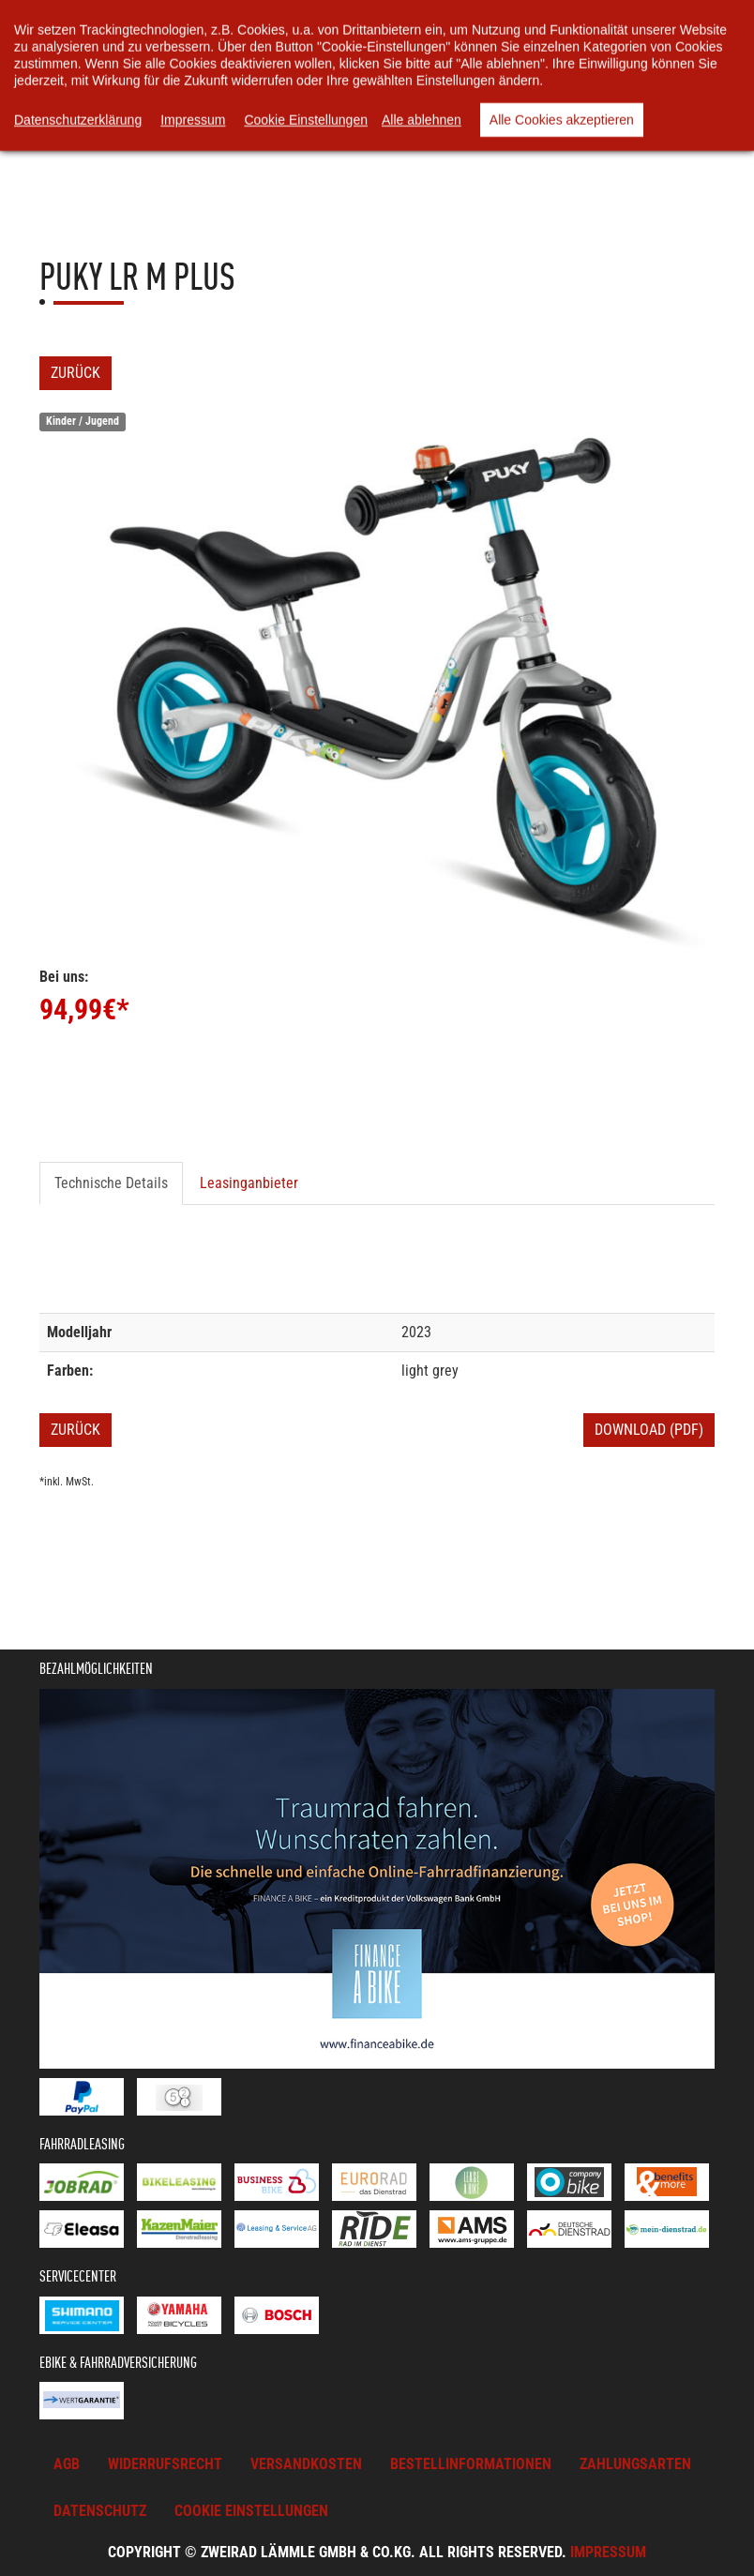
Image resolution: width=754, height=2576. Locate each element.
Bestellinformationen (470, 2464)
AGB (66, 2464)
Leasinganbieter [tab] (249, 1183)
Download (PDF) (649, 1430)
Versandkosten (306, 2464)
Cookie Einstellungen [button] (251, 2511)
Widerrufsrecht (165, 2464)
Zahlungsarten (635, 2464)
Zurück (75, 373)
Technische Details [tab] (111, 1183)
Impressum (608, 2552)
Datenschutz (99, 2511)
